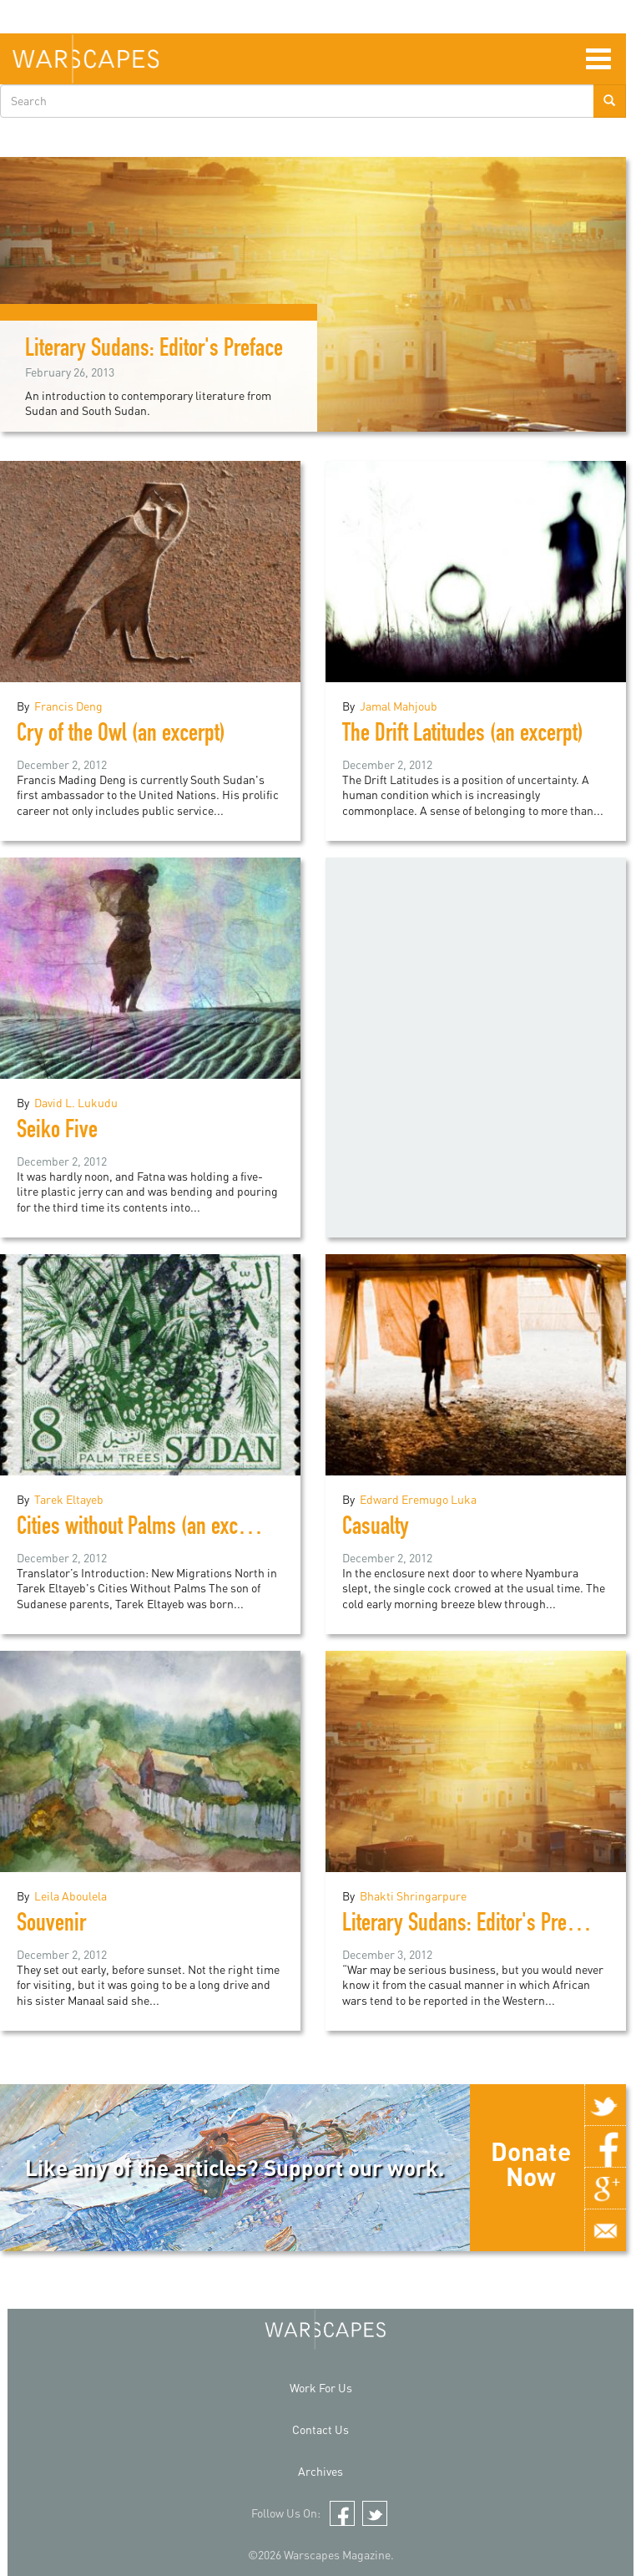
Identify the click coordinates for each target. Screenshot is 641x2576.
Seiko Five (57, 1132)
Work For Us (321, 2388)
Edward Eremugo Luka (418, 1499)
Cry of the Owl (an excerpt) (121, 735)
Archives (320, 2471)
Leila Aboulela (70, 1896)
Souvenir (51, 1925)
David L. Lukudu (76, 1103)
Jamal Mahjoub (398, 706)
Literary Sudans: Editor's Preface (154, 350)
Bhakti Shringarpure (413, 1896)
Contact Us (320, 2429)
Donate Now (531, 2163)
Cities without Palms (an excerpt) (146, 1528)
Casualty (375, 1528)
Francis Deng (68, 706)
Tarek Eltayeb (68, 1499)
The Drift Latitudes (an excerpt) (462, 735)
